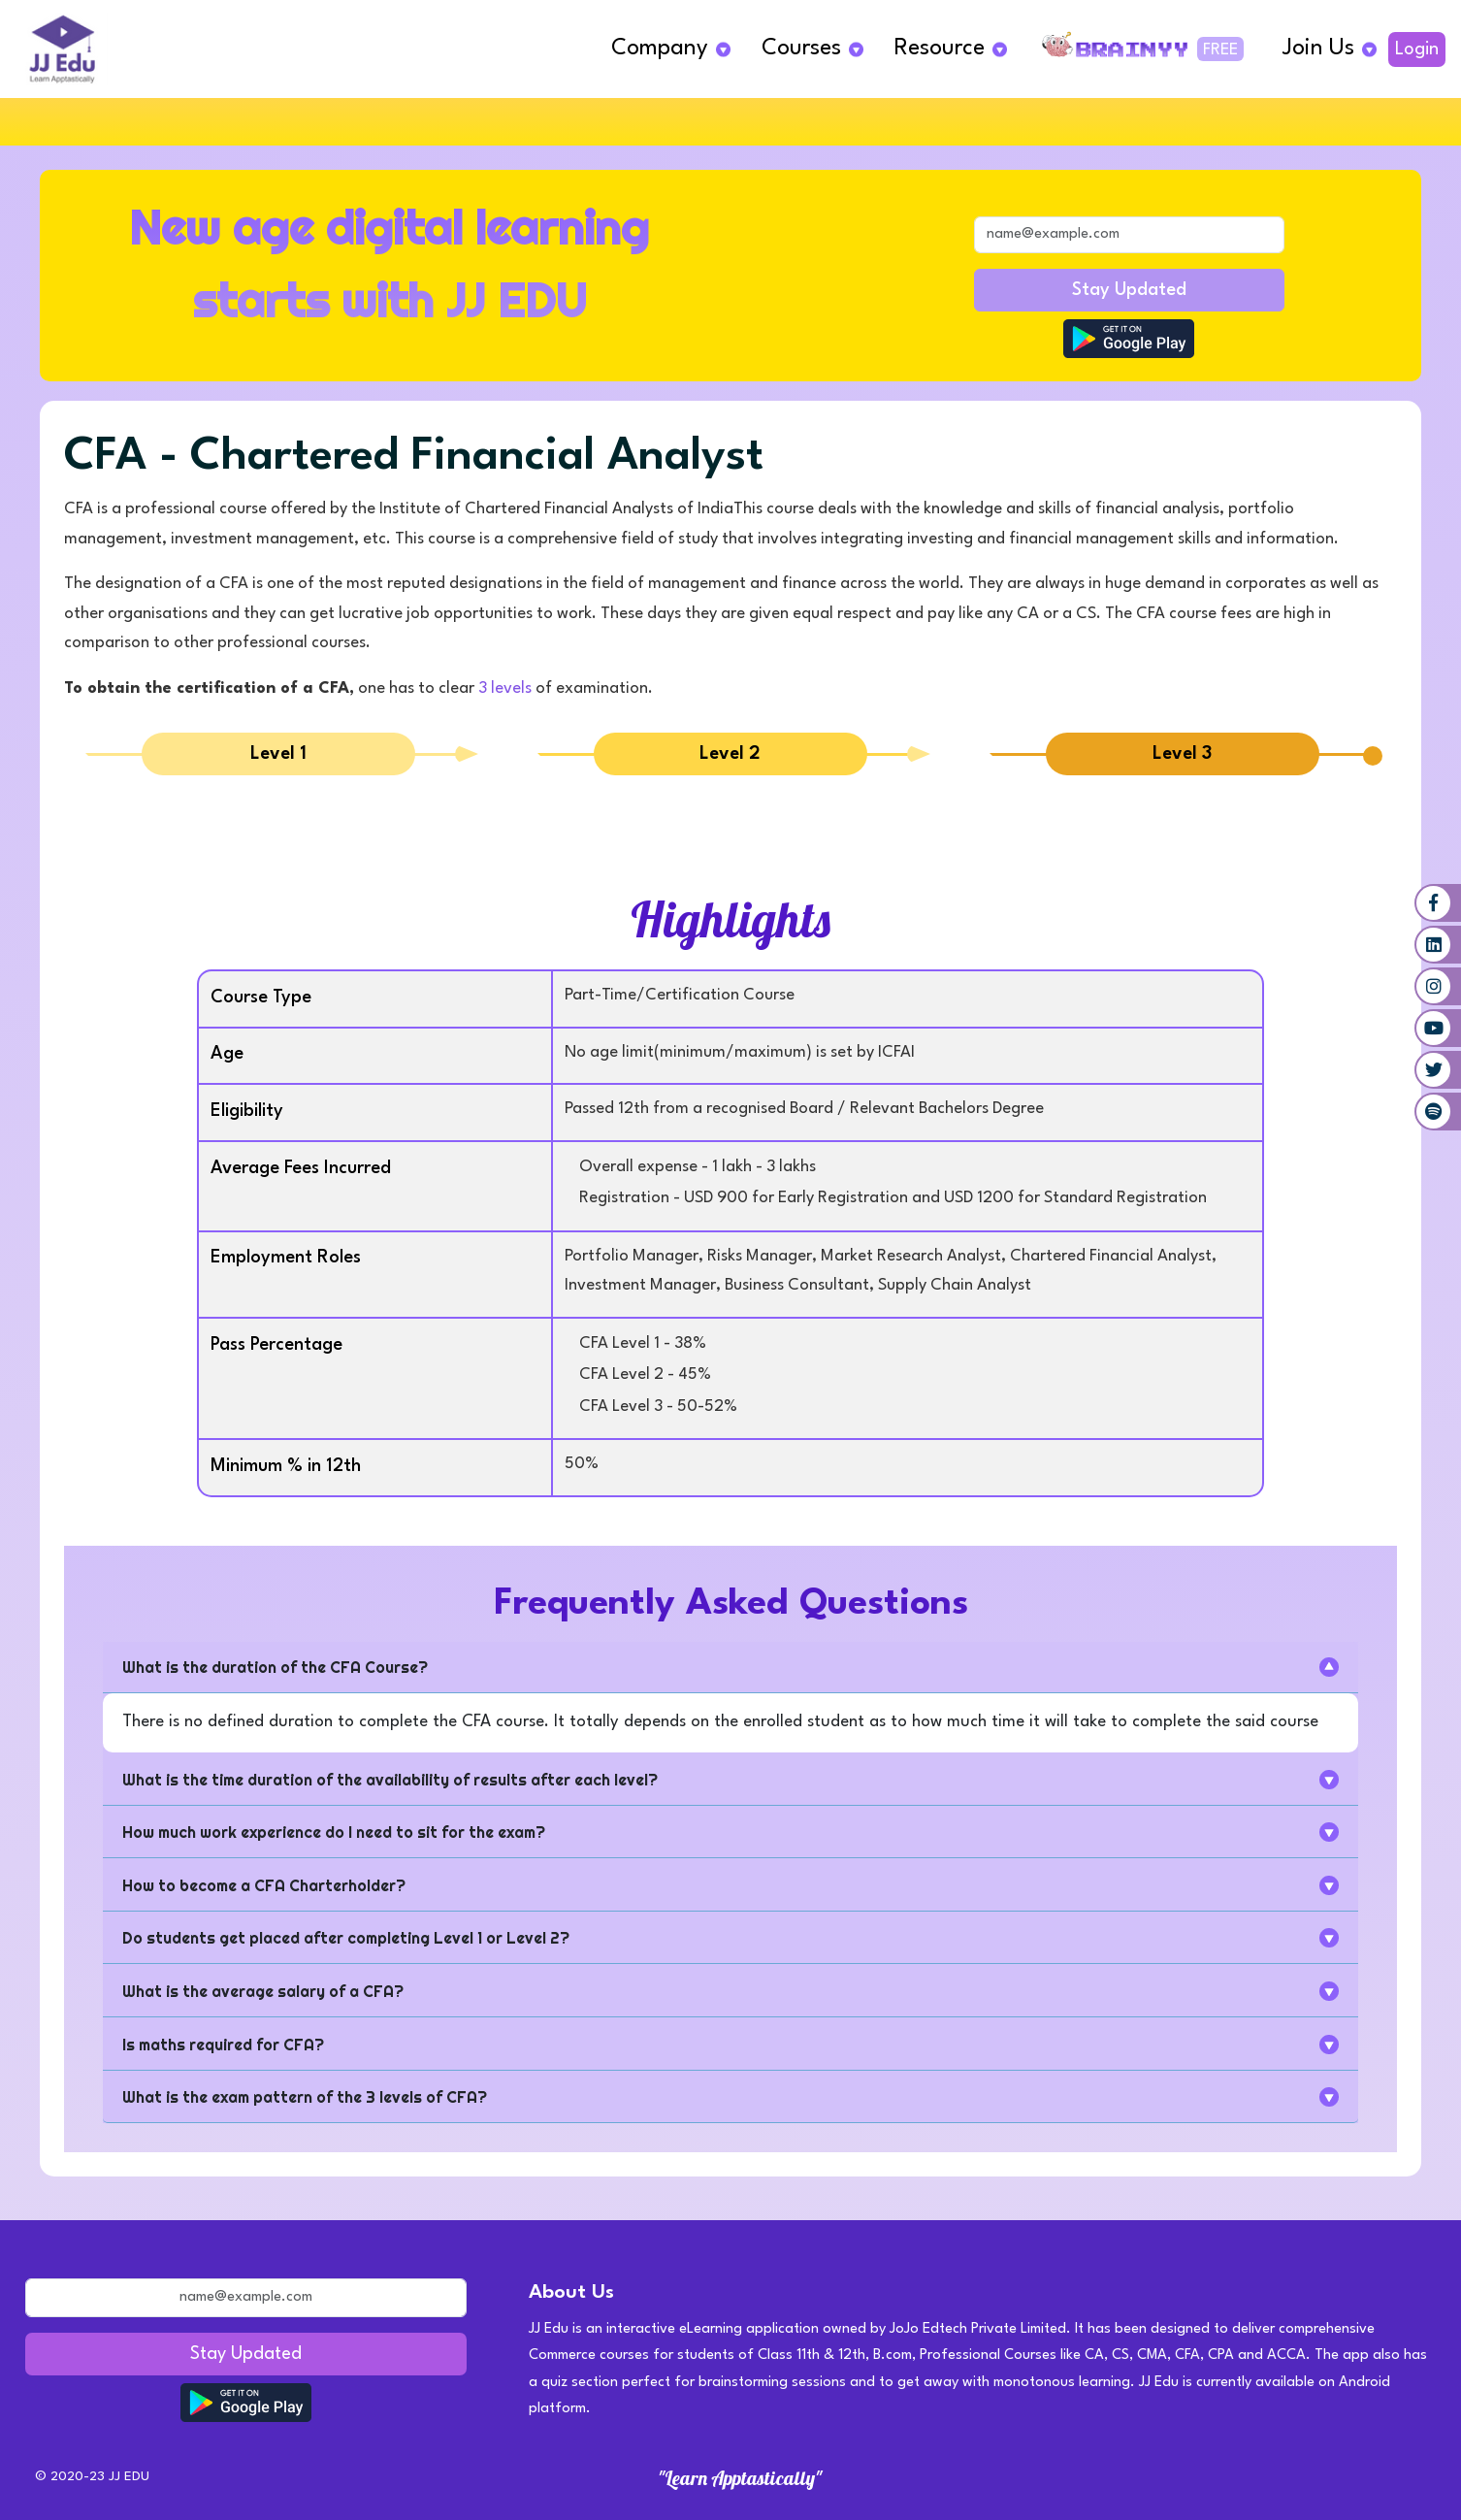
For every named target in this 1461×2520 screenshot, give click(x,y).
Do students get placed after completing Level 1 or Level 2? (345, 1937)
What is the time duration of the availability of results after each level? (390, 1779)
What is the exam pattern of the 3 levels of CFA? (304, 2097)
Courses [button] (801, 48)
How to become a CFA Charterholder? (264, 1885)
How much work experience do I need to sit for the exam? (333, 1832)
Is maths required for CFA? (223, 2044)
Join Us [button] (1318, 48)
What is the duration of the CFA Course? (275, 1667)
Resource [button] (939, 48)
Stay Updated (1129, 290)
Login (1417, 49)
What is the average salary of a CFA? (263, 1991)
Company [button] (659, 48)
